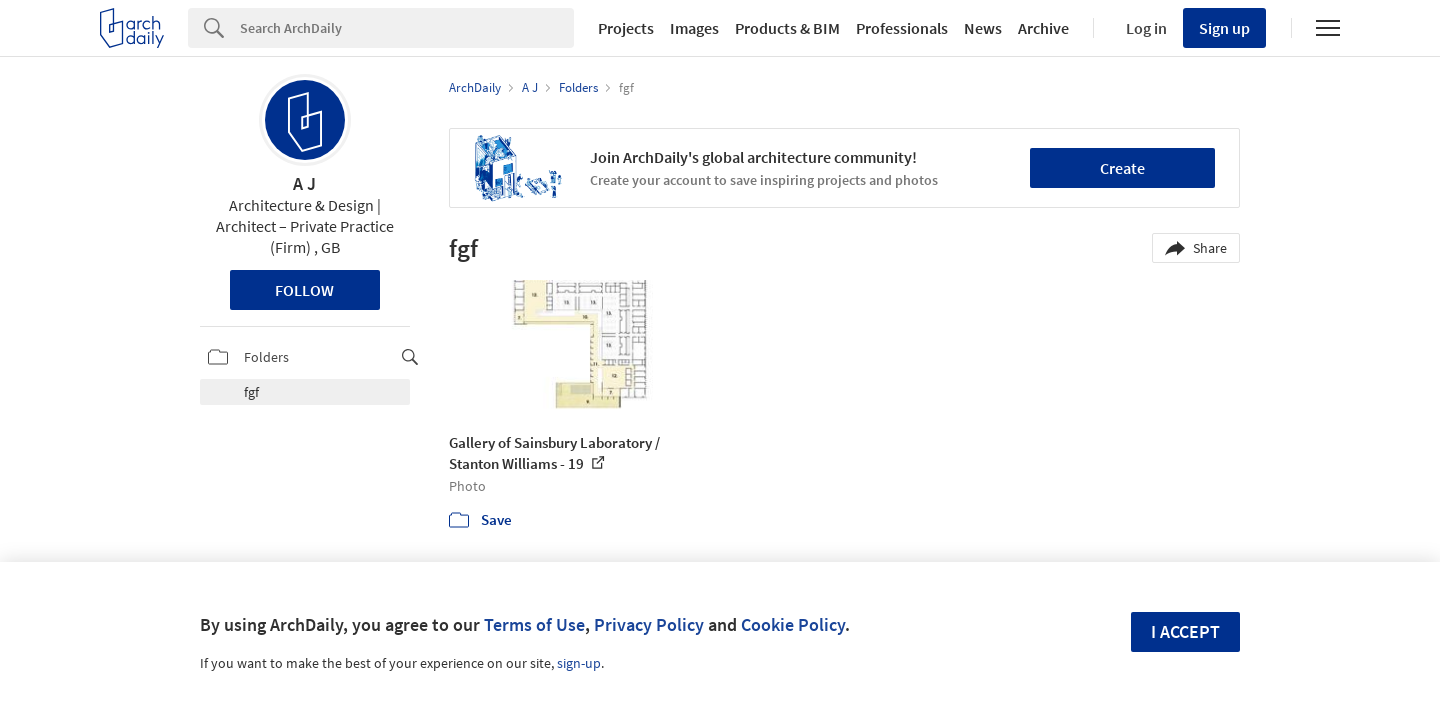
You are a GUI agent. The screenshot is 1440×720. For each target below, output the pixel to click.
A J (304, 183)
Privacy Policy (649, 624)
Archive (1043, 28)
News (983, 28)
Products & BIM (787, 28)
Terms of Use (534, 624)
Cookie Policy (793, 624)
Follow (304, 290)
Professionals (902, 28)
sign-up (579, 663)
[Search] (407, 28)
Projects (626, 28)
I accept (1185, 631)
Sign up (1224, 28)
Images (694, 28)
